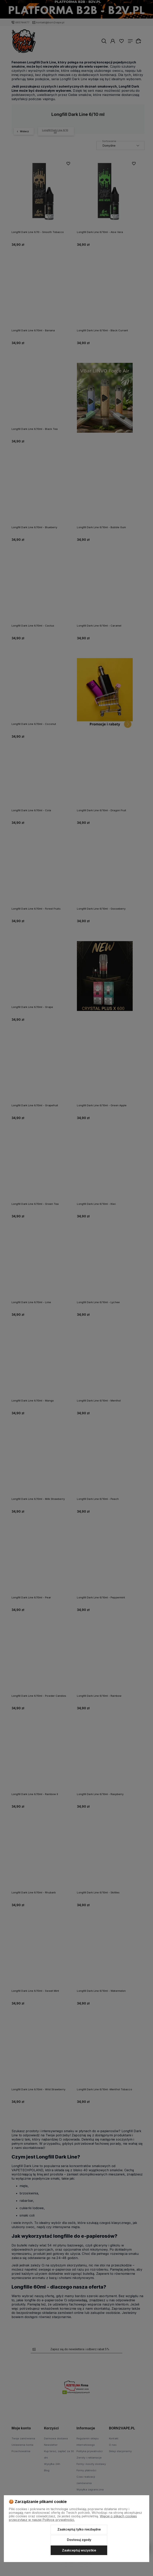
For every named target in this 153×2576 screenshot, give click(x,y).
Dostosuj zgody (79, 2540)
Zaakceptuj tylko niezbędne (79, 2529)
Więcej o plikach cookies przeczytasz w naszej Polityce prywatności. (73, 2518)
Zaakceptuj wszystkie (79, 2550)
